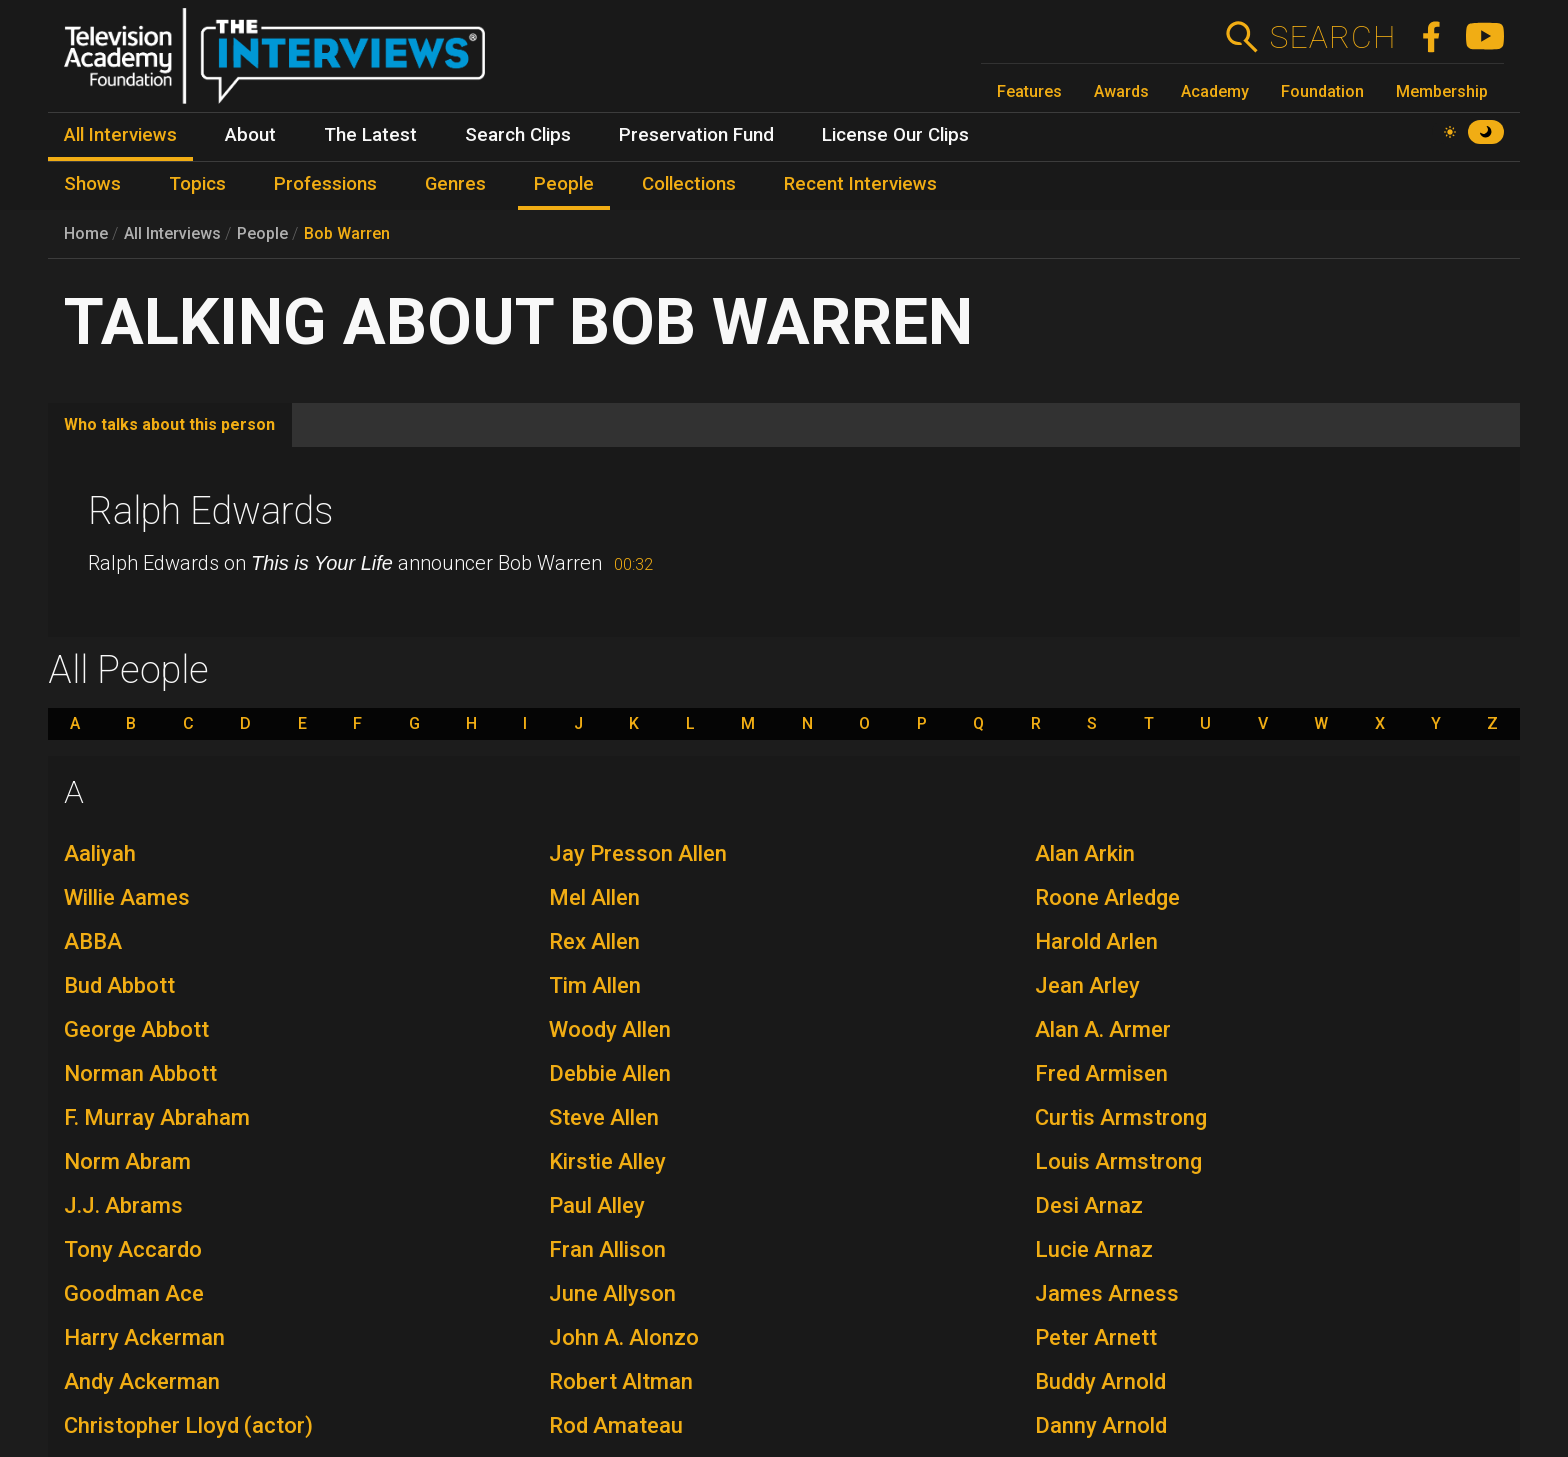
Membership (1442, 91)
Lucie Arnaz (1094, 1249)
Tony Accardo (133, 1249)
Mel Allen (594, 897)
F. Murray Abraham (157, 1117)
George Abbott (136, 1029)
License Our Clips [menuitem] (895, 135)
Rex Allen (594, 941)
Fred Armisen (1101, 1073)
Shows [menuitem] (92, 184)
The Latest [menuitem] (370, 135)
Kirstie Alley (607, 1161)
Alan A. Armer (1103, 1029)
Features (1029, 91)
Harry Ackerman (144, 1337)
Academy (1215, 91)
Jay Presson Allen (638, 853)
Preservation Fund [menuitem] (696, 135)
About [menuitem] (250, 135)
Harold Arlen (1096, 941)
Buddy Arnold (1100, 1381)
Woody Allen (610, 1029)
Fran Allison (607, 1249)
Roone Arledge (1107, 897)
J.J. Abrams (123, 1205)
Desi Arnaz (1089, 1205)
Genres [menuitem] (455, 184)
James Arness (1107, 1293)
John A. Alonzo (624, 1337)
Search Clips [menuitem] (518, 135)
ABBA (93, 941)
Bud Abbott (119, 985)
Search (1332, 37)
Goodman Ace (134, 1293)
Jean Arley (1087, 985)
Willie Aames (127, 897)
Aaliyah (100, 853)
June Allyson (612, 1293)
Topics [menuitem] (197, 184)
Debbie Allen (610, 1073)
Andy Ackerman (142, 1381)
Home (86, 233)
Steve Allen (604, 1117)
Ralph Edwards (210, 511)
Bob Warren (347, 233)
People (262, 233)
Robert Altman (621, 1381)
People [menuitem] (564, 184)
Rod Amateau (616, 1425)
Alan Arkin (1085, 853)
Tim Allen (595, 985)
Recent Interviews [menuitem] (860, 184)
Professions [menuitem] (325, 184)
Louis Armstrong (1118, 1161)
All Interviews (172, 233)
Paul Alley (597, 1205)
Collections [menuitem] (689, 184)
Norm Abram (127, 1161)
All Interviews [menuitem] (120, 135)
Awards (1121, 91)
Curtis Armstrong (1121, 1117)
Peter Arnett (1096, 1337)
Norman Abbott (140, 1073)
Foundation (1322, 91)
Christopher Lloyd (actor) (188, 1425)
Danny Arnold (1101, 1425)
